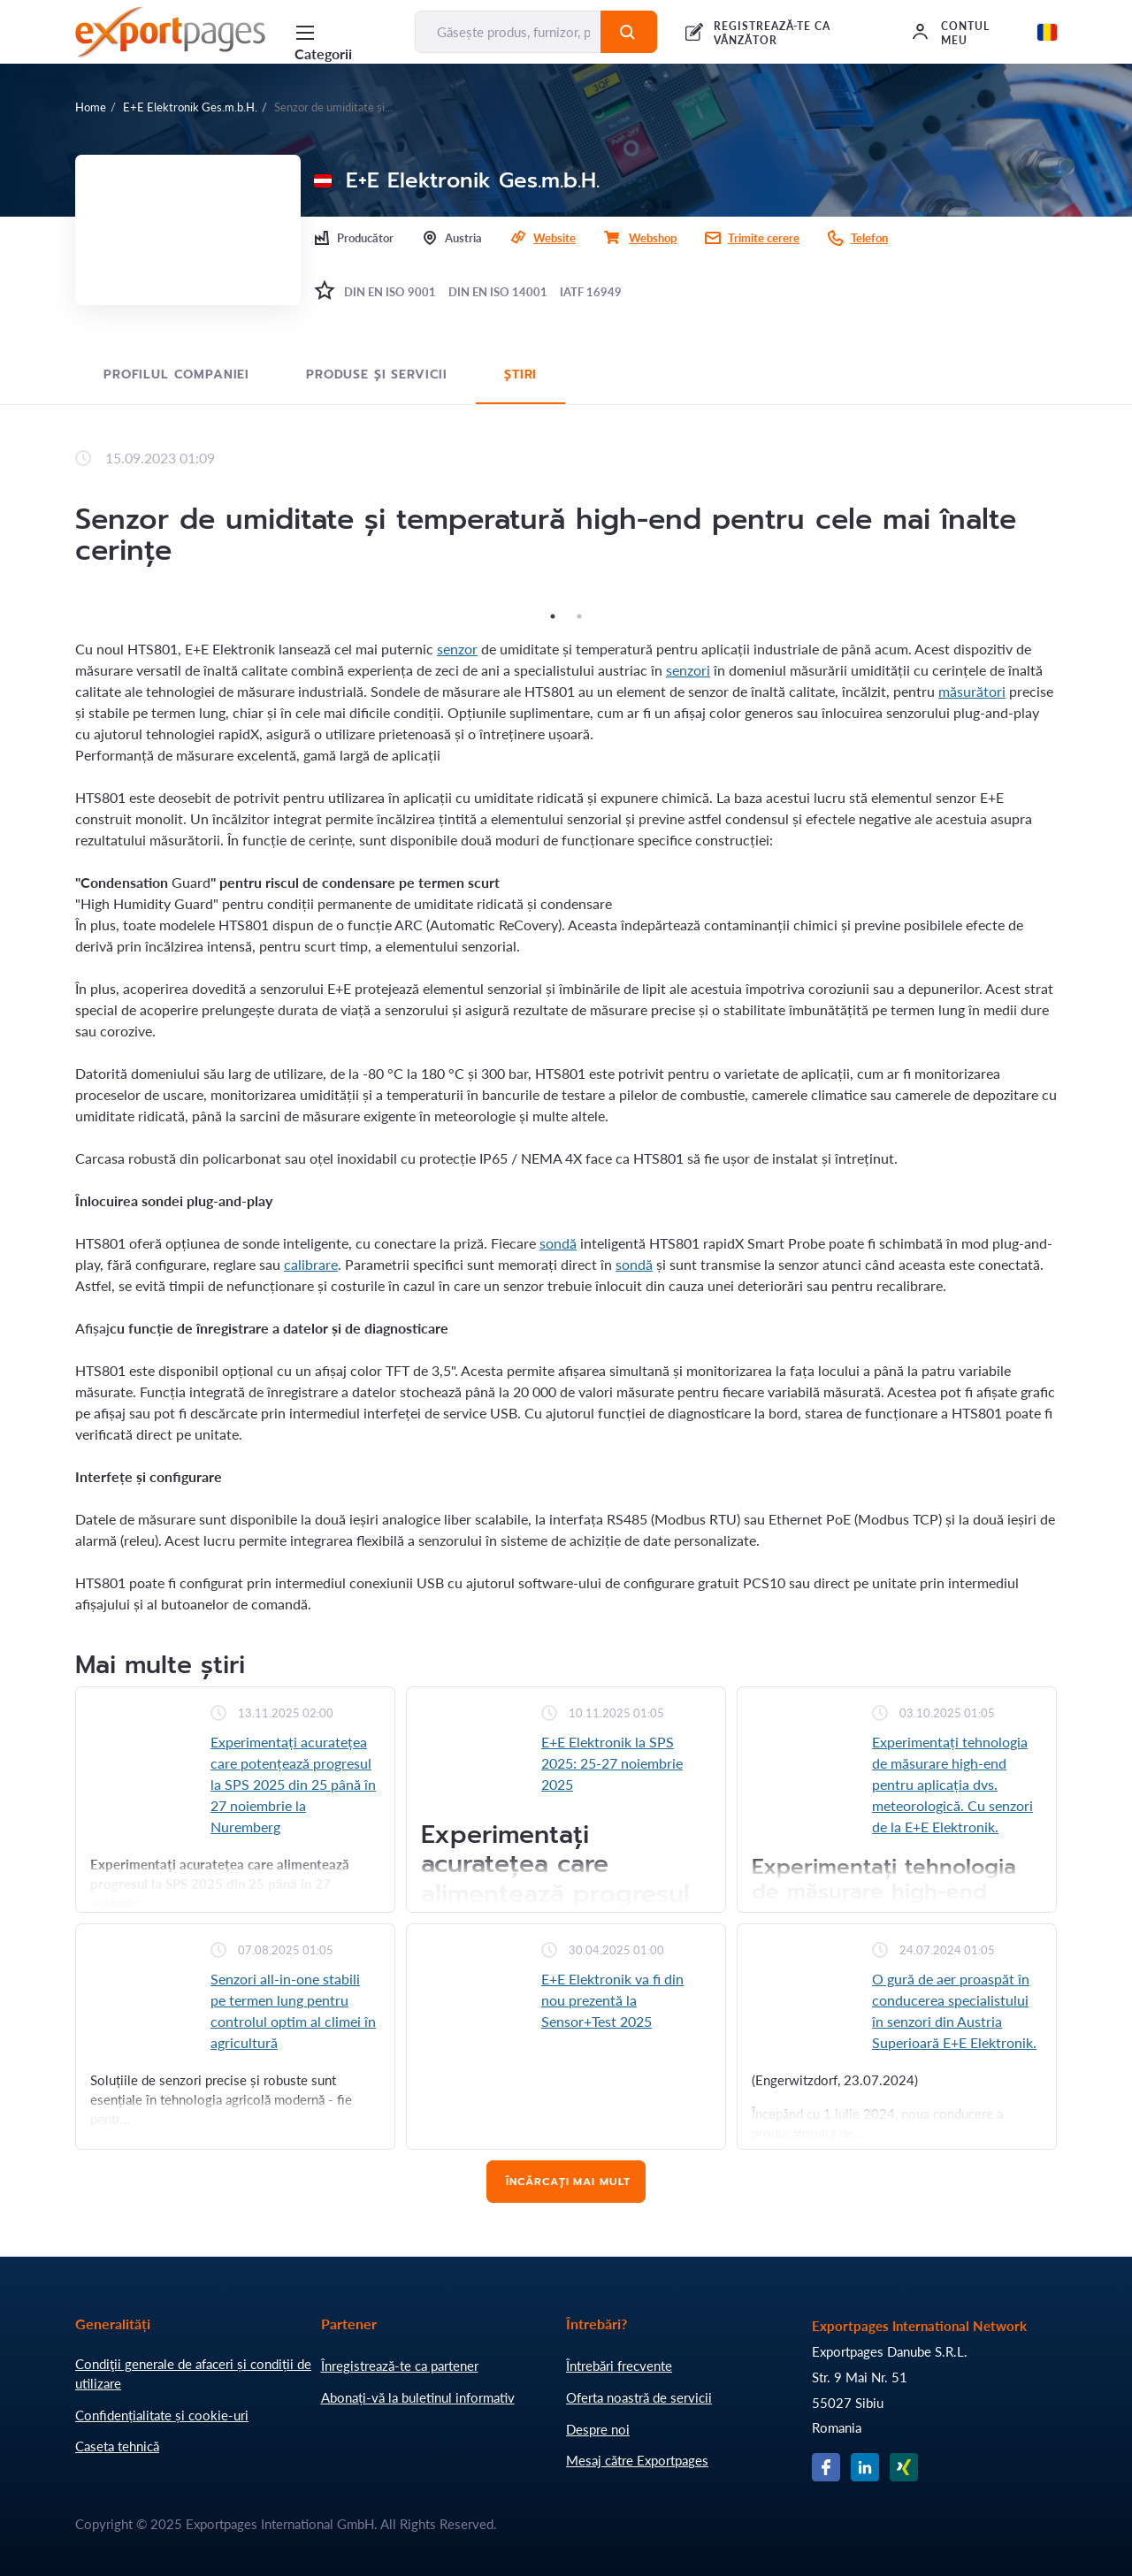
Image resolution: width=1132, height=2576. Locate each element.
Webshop (653, 238)
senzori (688, 669)
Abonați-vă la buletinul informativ (418, 2397)
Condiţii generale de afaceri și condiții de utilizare (193, 2373)
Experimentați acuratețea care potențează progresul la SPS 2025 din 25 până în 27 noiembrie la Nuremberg (293, 1784)
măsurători (972, 691)
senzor (457, 648)
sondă (558, 1242)
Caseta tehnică (117, 2446)
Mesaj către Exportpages (637, 2460)
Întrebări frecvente (619, 2365)
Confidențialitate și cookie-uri (162, 2415)
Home (90, 107)
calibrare (311, 1264)
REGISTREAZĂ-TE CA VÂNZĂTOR (772, 33)
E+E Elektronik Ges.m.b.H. (190, 107)
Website (554, 238)
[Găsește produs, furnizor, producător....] (508, 32)
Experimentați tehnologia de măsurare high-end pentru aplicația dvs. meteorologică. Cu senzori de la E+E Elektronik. (952, 1784)
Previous (62, 602)
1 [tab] (553, 616)
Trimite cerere (763, 238)
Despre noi (598, 2429)
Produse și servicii (376, 374)
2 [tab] (579, 616)
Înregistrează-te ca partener (399, 2365)
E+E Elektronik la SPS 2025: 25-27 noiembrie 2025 (612, 1762)
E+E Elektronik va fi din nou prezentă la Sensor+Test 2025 (612, 1999)
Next (1070, 602)
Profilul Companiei (176, 374)
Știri (520, 374)
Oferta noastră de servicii (639, 2397)
